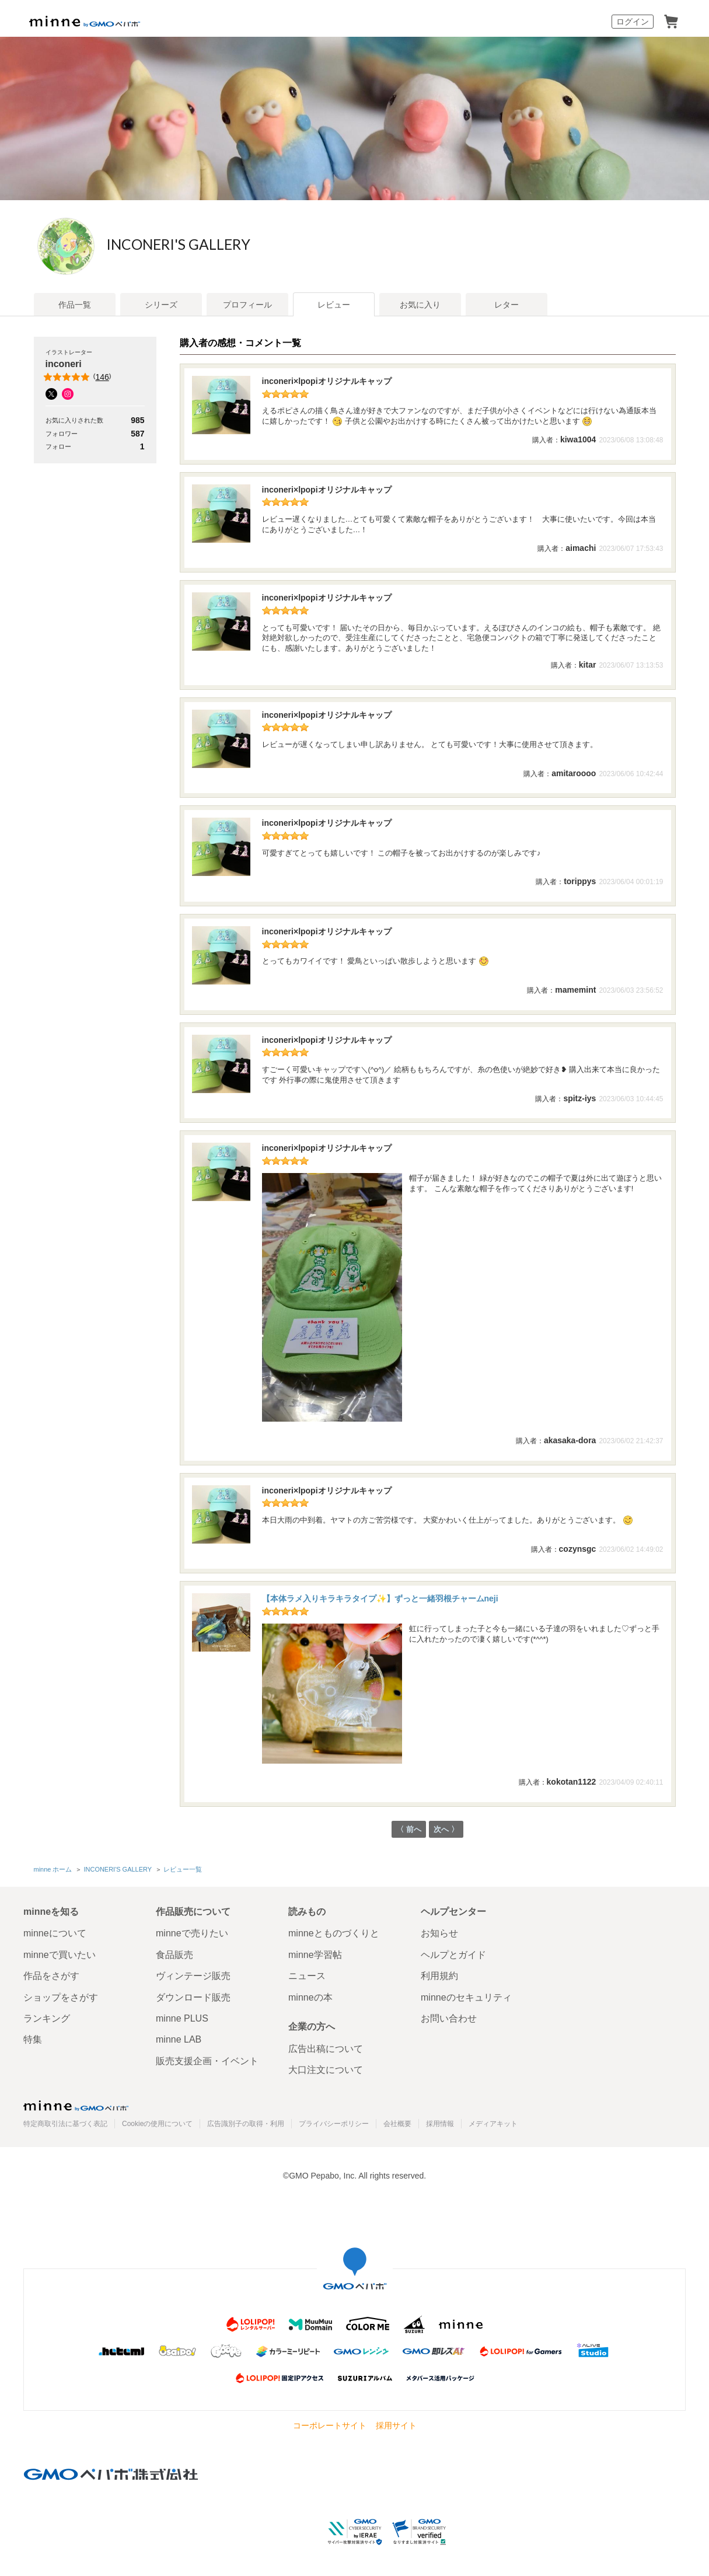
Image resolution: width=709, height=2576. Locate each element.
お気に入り (420, 304)
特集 (32, 2040)
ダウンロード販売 (193, 1997)
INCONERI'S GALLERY (223, 245)
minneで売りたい (192, 1934)
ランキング (46, 2018)
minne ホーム (53, 1870)
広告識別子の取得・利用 (245, 2124)
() (78, 377)
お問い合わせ (449, 2018)
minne (75, 2105)
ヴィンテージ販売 (193, 1976)
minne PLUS (182, 2018)
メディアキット (493, 2124)
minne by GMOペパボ (84, 21)
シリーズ (161, 304)
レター (506, 304)
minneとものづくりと (333, 1934)
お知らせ (439, 1934)
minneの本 (310, 1997)
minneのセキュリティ (466, 1997)
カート (671, 21)
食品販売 (174, 1955)
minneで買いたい (59, 1955)
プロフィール (247, 304)
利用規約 (439, 1976)
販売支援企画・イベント (207, 2061)
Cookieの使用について (157, 2124)
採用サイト (396, 2425)
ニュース (307, 1976)
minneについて (54, 1934)
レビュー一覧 (182, 1870)
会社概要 (397, 2124)
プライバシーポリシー (334, 2124)
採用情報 (440, 2124)
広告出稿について (325, 2049)
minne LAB (178, 2040)
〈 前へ (407, 1830)
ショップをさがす (60, 1997)
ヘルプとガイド (453, 1955)
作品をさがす (51, 1976)
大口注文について (325, 2070)
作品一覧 (74, 304)
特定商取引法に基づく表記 (65, 2124)
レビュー (333, 304)
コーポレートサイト (329, 2425)
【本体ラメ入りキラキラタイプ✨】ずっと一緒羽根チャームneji (380, 1598)
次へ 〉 (447, 1830)
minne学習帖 (315, 1955)
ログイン (632, 21)
